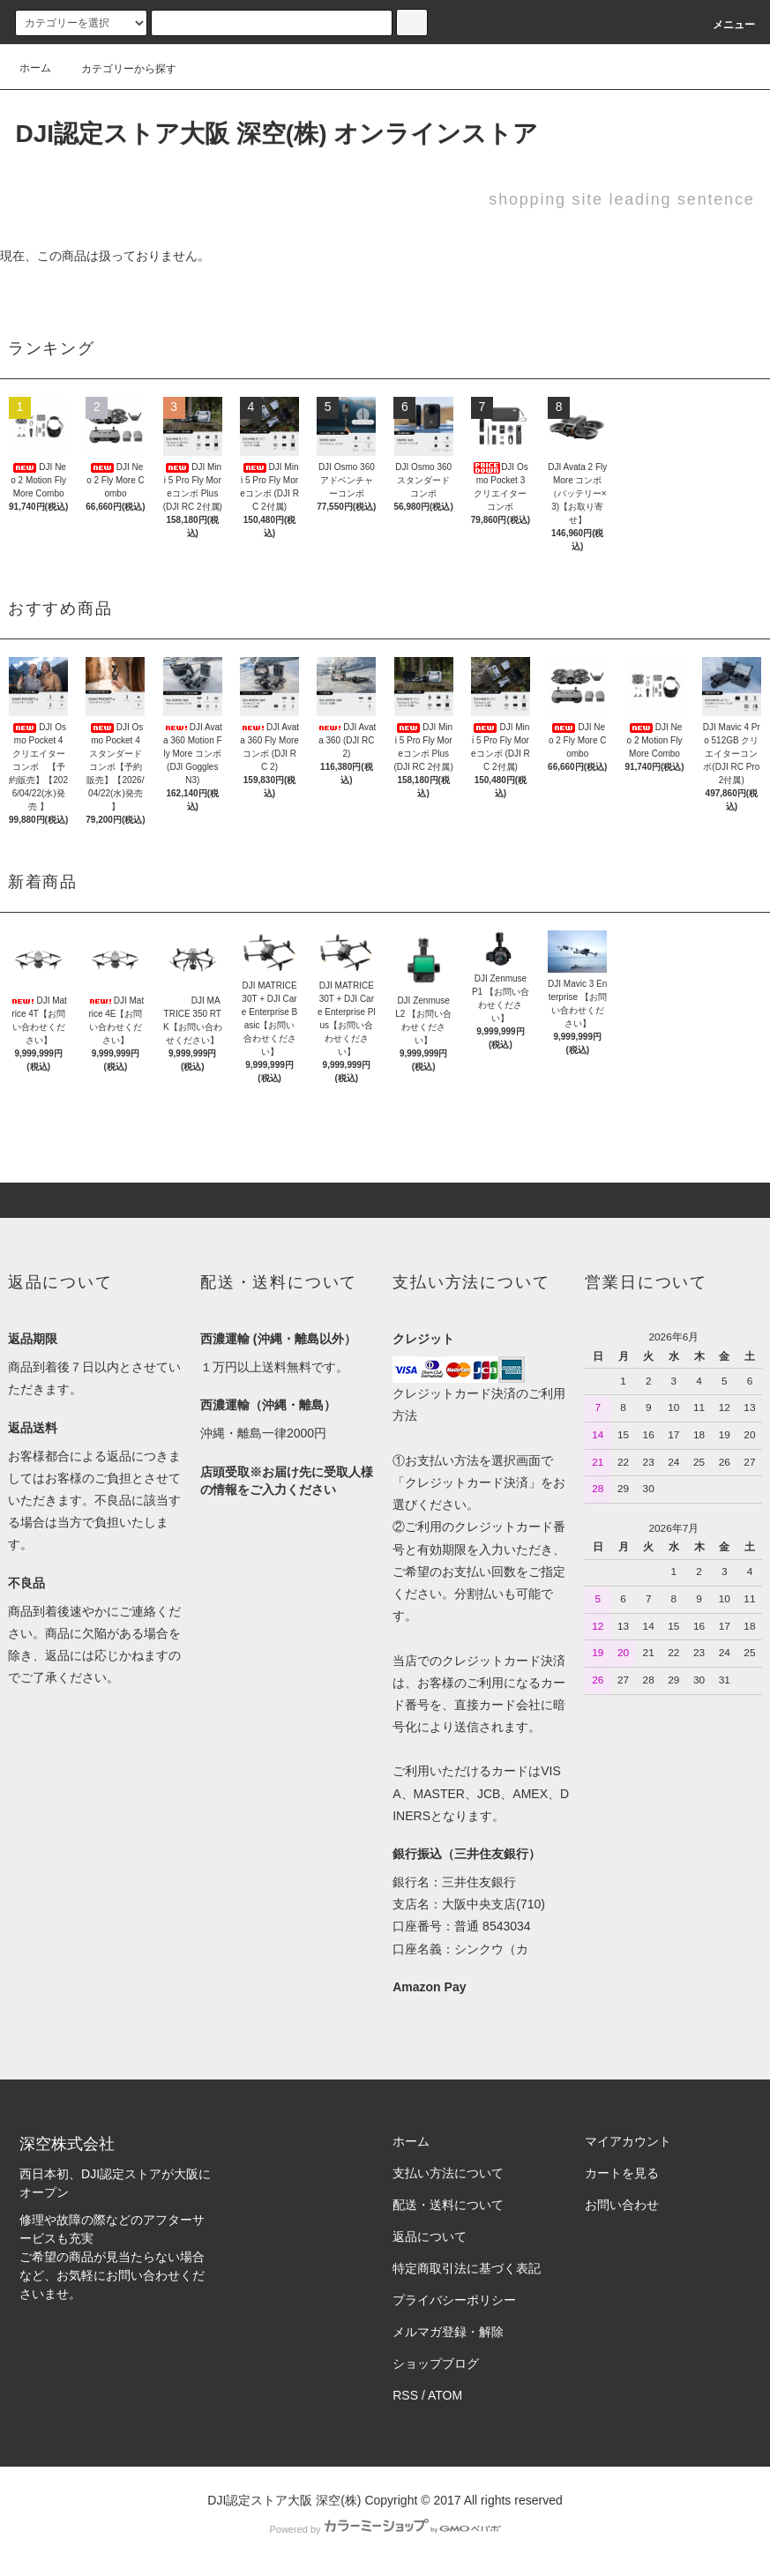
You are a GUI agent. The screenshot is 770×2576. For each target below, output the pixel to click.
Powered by (384, 2529)
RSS (405, 2395)
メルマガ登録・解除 (448, 2332)
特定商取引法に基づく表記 (466, 2268)
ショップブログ (435, 2363)
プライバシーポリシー (454, 2300)
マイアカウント (628, 2141)
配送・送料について (448, 2205)
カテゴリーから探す (118, 69)
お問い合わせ (622, 2205)
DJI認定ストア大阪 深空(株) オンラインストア (276, 133)
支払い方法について (448, 2173)
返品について (429, 2236)
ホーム (35, 68)
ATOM (445, 2395)
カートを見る (622, 2173)
